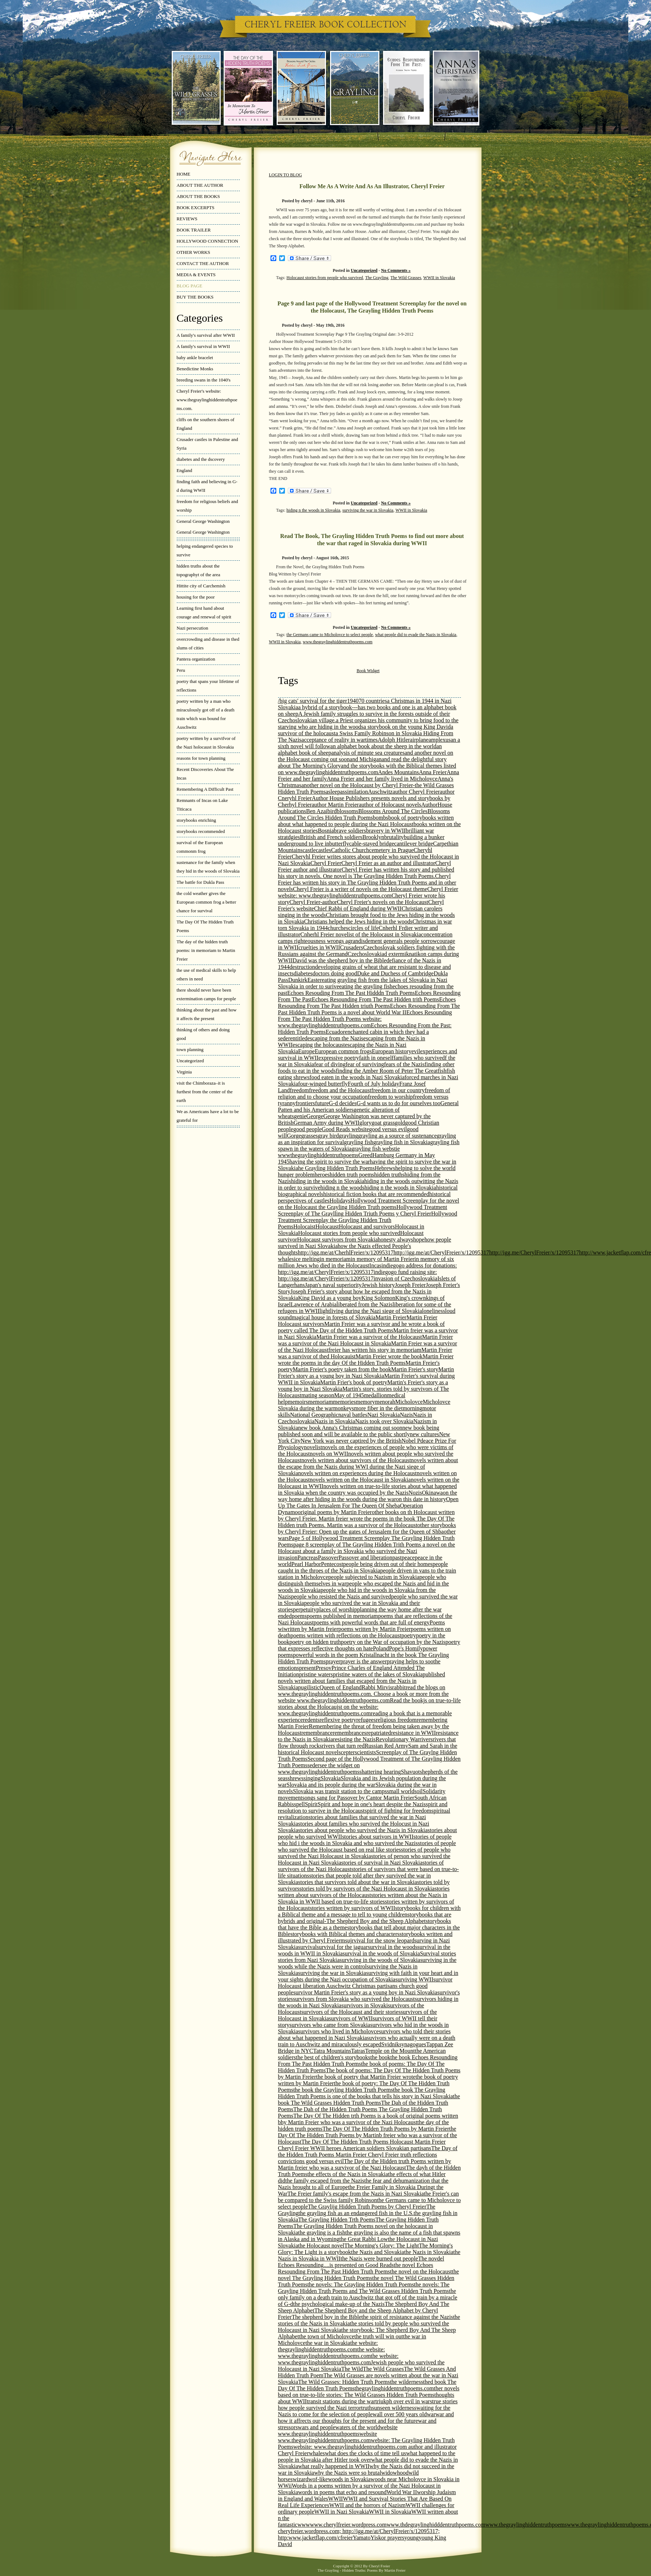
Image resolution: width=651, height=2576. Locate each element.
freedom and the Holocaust (340, 1090)
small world (400, 1791)
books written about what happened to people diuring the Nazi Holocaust (366, 821)
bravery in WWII (386, 831)
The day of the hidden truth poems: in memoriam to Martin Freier (206, 950)
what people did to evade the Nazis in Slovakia (415, 634)
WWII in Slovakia (439, 277)
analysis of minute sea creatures (367, 753)
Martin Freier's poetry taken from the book (341, 1369)
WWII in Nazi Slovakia (341, 2512)
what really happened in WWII (334, 2466)
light (325, 1311)
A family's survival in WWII (203, 346)
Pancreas (308, 1557)
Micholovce (409, 1402)
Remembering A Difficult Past (205, 789)
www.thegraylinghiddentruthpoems (526, 2525)
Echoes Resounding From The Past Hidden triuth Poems (367, 1002)
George (315, 1116)
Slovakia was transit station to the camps (340, 1791)
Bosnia (326, 831)
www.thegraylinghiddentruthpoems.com (337, 641)
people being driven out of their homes (387, 1564)
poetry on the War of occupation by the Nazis (393, 1642)
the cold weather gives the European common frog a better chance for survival (206, 902)
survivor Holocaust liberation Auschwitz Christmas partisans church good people (365, 1985)
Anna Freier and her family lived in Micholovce (382, 779)
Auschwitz (380, 792)
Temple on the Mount (390, 2051)
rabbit (398, 1687)
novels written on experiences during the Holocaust (357, 1473)
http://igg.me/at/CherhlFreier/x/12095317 (345, 1252)
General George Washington (203, 521)
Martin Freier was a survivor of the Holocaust (369, 1337)
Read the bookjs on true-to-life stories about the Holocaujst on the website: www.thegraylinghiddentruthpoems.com (369, 1706)
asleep (333, 792)
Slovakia (331, 1778)
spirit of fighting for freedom (398, 1811)
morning (412, 1408)
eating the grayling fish (365, 986)
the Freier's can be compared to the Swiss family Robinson (368, 2197)
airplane (419, 740)
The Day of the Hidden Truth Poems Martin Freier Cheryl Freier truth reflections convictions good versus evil (368, 2154)
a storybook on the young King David (407, 727)
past (397, 1557)
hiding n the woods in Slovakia (313, 510)
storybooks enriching (196, 820)
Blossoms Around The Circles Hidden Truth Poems (364, 814)
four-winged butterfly (323, 1084)
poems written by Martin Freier (374, 1629)
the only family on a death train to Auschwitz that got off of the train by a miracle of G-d (367, 2297)
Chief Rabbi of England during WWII (358, 908)
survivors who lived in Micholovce (338, 2031)
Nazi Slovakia (383, 1415)
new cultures (424, 1434)
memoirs (298, 1402)
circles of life (363, 928)
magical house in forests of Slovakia (333, 1317)
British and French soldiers (331, 837)
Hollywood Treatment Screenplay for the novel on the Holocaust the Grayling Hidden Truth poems (368, 1203)
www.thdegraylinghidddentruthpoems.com (436, 2525)
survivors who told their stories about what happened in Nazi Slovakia (364, 2034)
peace (408, 1557)
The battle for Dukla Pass (200, 882)
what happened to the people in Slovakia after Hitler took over (367, 2456)
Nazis (406, 1415)
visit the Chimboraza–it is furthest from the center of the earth (205, 1091)
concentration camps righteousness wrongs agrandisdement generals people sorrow (365, 937)
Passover (328, 1557)
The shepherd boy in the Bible (326, 2317)
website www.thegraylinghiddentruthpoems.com (327, 2437)
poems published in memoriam (342, 1616)
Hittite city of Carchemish (201, 585)
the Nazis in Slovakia (428, 2252)
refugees (366, 1720)
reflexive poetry (338, 1720)
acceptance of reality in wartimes (340, 740)
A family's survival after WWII (206, 335)
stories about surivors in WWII (377, 1837)
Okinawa (432, 1493)
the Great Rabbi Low (363, 2239)
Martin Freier (390, 1317)
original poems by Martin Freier (335, 1512)
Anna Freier (433, 772)
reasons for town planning (201, 758)
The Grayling (376, 277)
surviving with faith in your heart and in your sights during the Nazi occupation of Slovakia (368, 1976)
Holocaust (327, 1226)
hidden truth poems (352, 1175)
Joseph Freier (410, 1285)
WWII (335, 2499)
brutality (394, 837)
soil (418, 1791)
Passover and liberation (365, 1557)
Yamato (361, 2538)
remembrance (317, 1733)
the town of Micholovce (326, 2336)
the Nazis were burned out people (379, 2258)
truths (367, 2408)
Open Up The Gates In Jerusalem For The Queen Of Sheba (368, 1502)
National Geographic (314, 1415)
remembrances (349, 1733)
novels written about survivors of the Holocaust (356, 1460)
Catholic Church (350, 850)
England (184, 470)
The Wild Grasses (406, 277)
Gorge (294, 1136)
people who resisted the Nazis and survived (341, 1596)
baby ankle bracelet (195, 357)
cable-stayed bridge (371, 844)
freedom (299, 1090)
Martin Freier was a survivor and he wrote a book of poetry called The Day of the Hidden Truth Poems (361, 1327)
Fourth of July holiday (373, 1084)
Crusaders (351, 947)
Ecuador (335, 1032)
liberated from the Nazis (364, 1304)
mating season (317, 1395)
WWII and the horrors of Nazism (367, 2505)
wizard (300, 2479)
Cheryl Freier (326, 863)
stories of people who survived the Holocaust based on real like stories (367, 1846)
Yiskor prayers (387, 2538)
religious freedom (396, 1720)
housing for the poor (196, 597)
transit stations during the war (341, 2401)
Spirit (311, 1804)
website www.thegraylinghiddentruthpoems (338, 2430)
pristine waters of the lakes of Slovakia (378, 1674)
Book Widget (368, 670)
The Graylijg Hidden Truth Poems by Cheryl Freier (367, 2207)
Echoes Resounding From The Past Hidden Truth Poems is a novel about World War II (369, 1009)
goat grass (383, 1123)
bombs (380, 818)
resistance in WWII (413, 1733)
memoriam (320, 1402)
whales (317, 2453)
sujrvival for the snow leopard (379, 1940)
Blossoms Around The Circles (392, 811)
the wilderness (406, 2382)
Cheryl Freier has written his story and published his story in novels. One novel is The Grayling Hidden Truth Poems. (366, 872)
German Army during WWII (326, 1123)
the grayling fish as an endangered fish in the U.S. (355, 2213)
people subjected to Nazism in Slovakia (373, 1577)
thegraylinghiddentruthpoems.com (394, 2388)
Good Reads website (345, 1129)
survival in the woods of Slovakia (381, 1953)
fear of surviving (365, 1064)
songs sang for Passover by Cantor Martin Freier (358, 1798)
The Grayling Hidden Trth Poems (336, 2219)
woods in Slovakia (349, 2479)
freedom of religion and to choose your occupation (364, 1093)
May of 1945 (349, 1395)
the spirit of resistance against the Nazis (407, 2317)
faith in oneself (376, 1058)
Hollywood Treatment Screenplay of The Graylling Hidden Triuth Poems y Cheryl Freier (362, 1210)
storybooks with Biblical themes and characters (345, 1934)
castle (309, 850)
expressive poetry (338, 1058)
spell (299, 1804)
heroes (322, 1175)
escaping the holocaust (318, 1045)
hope (419, 1239)
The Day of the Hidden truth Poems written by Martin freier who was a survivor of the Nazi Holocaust (364, 2164)
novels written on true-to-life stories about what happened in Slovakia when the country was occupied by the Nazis (367, 1489)
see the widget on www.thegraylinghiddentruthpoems (319, 1768)
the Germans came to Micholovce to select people (329, 634)
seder (313, 1765)
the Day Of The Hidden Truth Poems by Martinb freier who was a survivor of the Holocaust (367, 2135)
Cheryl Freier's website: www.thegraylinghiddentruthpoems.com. (207, 399)
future (322, 1103)
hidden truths (389, 1175)
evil (416, 1051)
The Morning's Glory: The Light (381, 2245)
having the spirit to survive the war (330, 1162)
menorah (385, 1402)
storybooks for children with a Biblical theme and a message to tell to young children (369, 1911)
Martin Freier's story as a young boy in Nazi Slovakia (366, 1372)
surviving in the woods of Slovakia (380, 1960)
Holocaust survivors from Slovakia (337, 1239)
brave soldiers (350, 831)
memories (344, 1402)
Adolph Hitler (394, 740)
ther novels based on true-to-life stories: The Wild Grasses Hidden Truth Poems (368, 2391)
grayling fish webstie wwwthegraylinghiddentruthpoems (339, 1152)
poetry (408, 1635)
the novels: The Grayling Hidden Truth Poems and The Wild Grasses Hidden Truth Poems (364, 2287)
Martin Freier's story (414, 1369)
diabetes (303, 973)
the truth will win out (378, 2336)
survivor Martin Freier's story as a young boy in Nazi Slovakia (365, 1992)
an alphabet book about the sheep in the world (383, 746)
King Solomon (378, 1298)
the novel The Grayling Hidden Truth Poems (368, 2274)
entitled (298, 1038)
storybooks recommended (201, 831)
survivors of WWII (351, 2018)
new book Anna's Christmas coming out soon (350, 1428)
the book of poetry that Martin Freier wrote (365, 2077)
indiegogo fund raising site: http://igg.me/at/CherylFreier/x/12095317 (357, 1275)
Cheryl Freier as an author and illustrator (388, 863)
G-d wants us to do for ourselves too (398, 1103)
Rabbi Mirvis (376, 1687)
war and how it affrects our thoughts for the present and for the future (366, 2417)
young (411, 2538)
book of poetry (405, 818)
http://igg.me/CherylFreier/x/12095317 (534, 1252)
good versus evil (388, 1129)
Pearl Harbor (306, 1564)
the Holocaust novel (321, 2245)
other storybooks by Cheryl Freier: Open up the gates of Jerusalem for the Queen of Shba (367, 1528)
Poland (381, 1648)
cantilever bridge (413, 844)
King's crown (410, 1298)
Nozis (415, 1493)
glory (365, 1123)
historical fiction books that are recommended (376, 1194)
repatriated (378, 1733)
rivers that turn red (343, 1746)
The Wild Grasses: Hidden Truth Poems (344, 2382)
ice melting (307, 1259)
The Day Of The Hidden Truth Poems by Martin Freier (385, 2129)
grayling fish (358, 1142)
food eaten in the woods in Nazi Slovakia (357, 1077)
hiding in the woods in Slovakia (327, 1181)
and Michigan (366, 759)
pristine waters (316, 1674)
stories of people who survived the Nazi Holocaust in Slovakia (364, 1853)
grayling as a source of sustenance (397, 1136)
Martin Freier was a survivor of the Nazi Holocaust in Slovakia (365, 1340)
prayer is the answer (363, 1661)
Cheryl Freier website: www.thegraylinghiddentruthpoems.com (368, 892)
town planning (190, 1049)
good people (307, 1129)
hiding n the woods (342, 1188)
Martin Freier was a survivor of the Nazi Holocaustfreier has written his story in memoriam (367, 1346)
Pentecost (332, 1564)
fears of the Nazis (404, 1064)
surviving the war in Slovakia (367, 510)
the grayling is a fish (322, 2232)
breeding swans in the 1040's (204, 380)
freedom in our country (398, 1090)
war (431, 2414)
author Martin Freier (335, 805)
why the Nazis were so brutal (347, 2473)
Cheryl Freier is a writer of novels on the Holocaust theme (360, 889)
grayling (348, 1136)
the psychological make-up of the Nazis (339, 2304)
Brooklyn (373, 837)
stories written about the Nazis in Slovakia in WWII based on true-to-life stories (362, 1898)
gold (400, 1123)
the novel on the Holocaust (421, 2271)
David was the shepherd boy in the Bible (339, 960)
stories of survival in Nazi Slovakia (381, 1863)
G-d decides (343, 1103)
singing (312, 1778)
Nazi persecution (192, 628)
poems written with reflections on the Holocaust (345, 1635)
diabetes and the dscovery (201, 459)
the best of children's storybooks (333, 2057)
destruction (302, 967)
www (304, 2525)
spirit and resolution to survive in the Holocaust (363, 1807)
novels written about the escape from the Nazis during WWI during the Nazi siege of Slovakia (368, 1466)
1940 (353, 701)
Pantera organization (196, 659)
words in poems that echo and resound (342, 2492)
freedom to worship (390, 1097)
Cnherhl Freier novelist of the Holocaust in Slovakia (360, 934)
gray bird (328, 1136)
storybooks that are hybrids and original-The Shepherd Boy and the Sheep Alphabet (365, 1917)
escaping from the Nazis (335, 1038)
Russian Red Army (386, 1746)
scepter (346, 1752)
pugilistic (309, 1687)
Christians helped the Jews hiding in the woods (358, 921)
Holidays (340, 1200)
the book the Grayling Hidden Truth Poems (343, 2090)
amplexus (439, 740)
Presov (323, 1668)
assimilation (354, 792)
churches (338, 928)
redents (311, 1720)
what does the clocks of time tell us (365, 2453)
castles (323, 850)
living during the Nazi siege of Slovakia (376, 1311)
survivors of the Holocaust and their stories (351, 2012)
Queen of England (340, 1687)
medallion (375, 1395)
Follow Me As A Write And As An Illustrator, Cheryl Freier (372, 186)
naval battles (352, 1415)
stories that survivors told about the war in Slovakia (357, 1882)
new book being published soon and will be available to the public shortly (358, 1431)
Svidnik (390, 2044)
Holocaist (304, 1226)
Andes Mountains (398, 772)
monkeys (343, 1408)
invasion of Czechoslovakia (405, 1278)
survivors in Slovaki (364, 2005)
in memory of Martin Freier (382, 1259)
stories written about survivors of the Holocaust (364, 1891)
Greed (366, 1155)
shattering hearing (380, 1772)
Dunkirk (297, 980)
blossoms (348, 811)
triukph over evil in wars (403, 2401)
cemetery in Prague (391, 850)
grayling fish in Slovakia (401, 1142)
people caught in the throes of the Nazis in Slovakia (363, 1567)
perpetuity (304, 1609)
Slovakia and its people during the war (330, 1785)
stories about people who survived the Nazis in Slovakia (363, 1830)
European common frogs (343, 1051)
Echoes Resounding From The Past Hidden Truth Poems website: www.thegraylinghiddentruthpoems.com (365, 1018)
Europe (306, 1051)
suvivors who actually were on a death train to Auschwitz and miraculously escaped (367, 2041)
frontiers (305, 1103)
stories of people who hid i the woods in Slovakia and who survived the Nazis (365, 1840)
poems (299, 1616)
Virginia (184, 1072)
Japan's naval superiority (333, 1285)
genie (300, 1116)
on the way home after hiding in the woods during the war (367, 1496)
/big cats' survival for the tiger (312, 701)
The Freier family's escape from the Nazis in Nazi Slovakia (355, 2194)
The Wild (352, 2369)
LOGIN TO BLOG (285, 174)
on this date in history (421, 1499)
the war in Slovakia (327, 2343)
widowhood (395, 2473)
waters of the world (357, 2427)
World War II (402, 2492)
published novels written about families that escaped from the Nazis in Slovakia (361, 1680)
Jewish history (378, 1285)
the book (380, 2057)
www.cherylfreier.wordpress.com (348, 2525)
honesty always (395, 1239)
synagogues (412, 2044)
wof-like (318, 2479)
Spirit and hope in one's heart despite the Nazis (372, 1804)
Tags (288, 680)
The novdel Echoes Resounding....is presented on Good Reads (361, 2261)
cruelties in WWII (319, 947)
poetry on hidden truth (315, 1642)
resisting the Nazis (354, 1739)
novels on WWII (329, 1454)
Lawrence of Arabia (314, 1304)
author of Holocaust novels (390, 805)
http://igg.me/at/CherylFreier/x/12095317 (441, 1252)
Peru (181, 670)
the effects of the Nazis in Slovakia (347, 2174)
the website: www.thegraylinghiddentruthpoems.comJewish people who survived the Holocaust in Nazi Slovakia (361, 2362)
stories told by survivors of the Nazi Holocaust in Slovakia (367, 1888)
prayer (333, 1661)
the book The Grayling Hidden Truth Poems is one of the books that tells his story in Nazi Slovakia (365, 2093)
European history (392, 1051)
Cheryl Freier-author (313, 902)
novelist (313, 1447)
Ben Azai (316, 811)
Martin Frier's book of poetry (353, 1382)
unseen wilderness (395, 2408)
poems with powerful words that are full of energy (372, 1622)
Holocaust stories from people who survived (324, 277)
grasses (309, 1136)
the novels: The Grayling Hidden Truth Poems (360, 2284)
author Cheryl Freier (416, 792)
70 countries (373, 701)
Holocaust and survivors (367, 1226)
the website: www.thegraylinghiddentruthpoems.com (331, 2352)
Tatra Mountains (332, 2051)
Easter (314, 980)
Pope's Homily (406, 1648)
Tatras (358, 2051)
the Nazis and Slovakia (377, 2252)
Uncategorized (190, 1060)
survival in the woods (392, 1947)
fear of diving (330, 1064)
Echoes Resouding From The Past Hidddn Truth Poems (351, 993)
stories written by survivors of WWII (352, 1908)
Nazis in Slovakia (334, 1421)
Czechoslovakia (366, 954)
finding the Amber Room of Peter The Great (387, 1071)
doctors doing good (334, 973)
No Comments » (396, 270)
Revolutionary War (398, 1739)
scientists (365, 1752)
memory (365, 1402)
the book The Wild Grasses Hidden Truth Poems (369, 2099)
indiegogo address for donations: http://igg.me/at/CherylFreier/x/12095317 (367, 1268)
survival (307, 1947)
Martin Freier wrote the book (389, 1356)
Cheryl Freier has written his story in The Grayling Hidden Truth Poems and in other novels (367, 882)
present (307, 1668)
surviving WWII (414, 1979)
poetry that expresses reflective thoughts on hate (369, 1645)
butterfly (339, 844)
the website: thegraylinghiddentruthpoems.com (328, 2346)
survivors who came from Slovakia (330, 2025)
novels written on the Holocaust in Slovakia (360, 1480)
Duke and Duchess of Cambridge (395, 973)
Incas (375, 1265)
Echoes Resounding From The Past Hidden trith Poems (375, 999)
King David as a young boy (330, 1298)
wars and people (316, 2427)
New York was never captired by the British (350, 1441)
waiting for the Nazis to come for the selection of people (364, 2411)
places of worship (336, 1609)
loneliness (433, 1311)
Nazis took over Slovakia (384, 1421)
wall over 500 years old (400, 2414)
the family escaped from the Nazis (324, 2181)
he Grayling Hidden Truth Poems (336, 1168)
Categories (200, 318)
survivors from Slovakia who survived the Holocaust (354, 1999)
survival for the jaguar (342, 1947)
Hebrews (385, 1168)
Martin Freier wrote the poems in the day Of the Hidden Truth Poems (366, 1359)
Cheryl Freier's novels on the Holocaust (382, 902)
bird (332, 811)
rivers (425, 1739)
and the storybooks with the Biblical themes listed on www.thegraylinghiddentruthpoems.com (367, 769)
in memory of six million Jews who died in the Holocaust (366, 1262)
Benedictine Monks (195, 368)
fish (442, 1071)
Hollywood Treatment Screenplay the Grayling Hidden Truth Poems (367, 1220)
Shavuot (410, 1772)
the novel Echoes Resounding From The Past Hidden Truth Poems (356, 2268)
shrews (295, 1778)
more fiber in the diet (378, 1408)
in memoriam (335, 1259)
